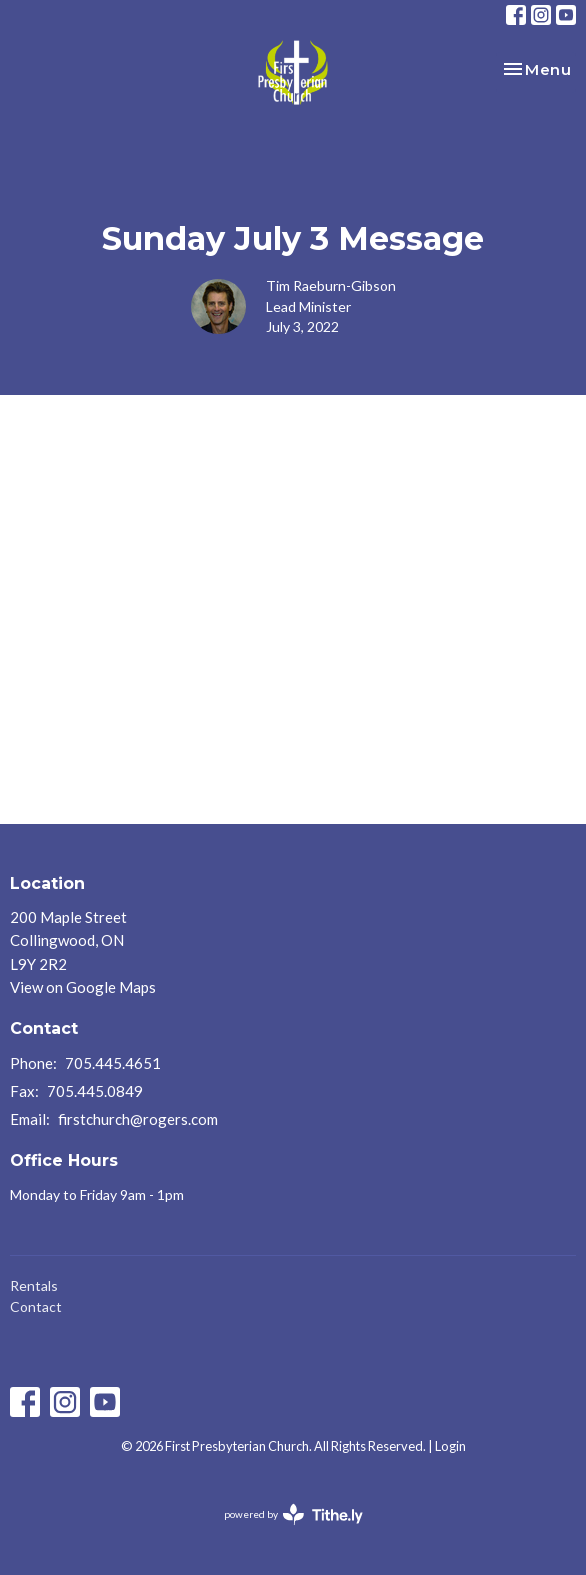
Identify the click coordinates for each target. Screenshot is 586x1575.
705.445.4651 (113, 1063)
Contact (36, 1306)
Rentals (34, 1285)
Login (450, 1446)
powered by (293, 1514)
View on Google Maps (83, 987)
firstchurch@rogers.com (138, 1119)
